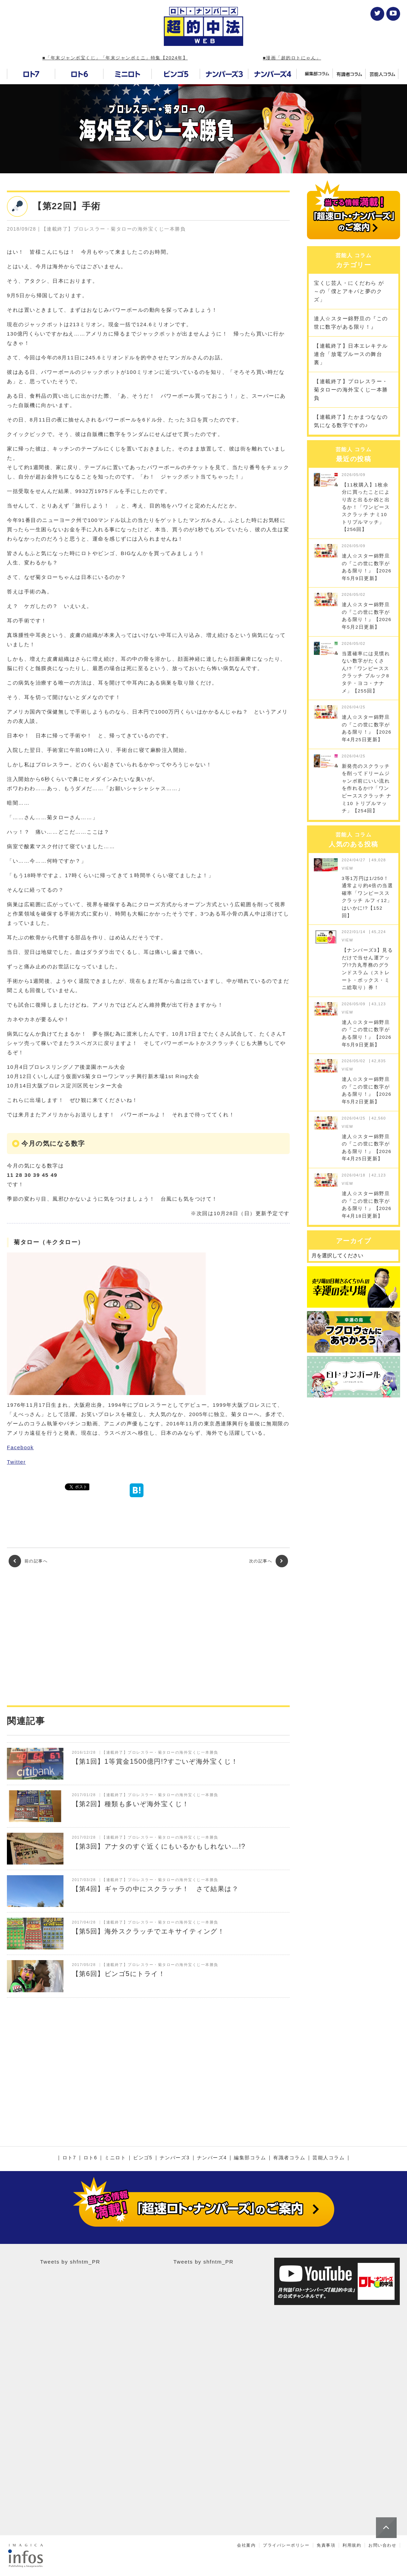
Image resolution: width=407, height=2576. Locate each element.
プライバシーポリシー (286, 2545)
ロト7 (69, 2158)
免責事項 (326, 2545)
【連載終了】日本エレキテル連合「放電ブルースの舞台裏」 (351, 354)
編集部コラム (250, 2158)
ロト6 (90, 2158)
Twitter (16, 1462)
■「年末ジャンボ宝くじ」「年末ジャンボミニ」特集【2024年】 (115, 57)
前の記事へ (28, 1561)
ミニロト (115, 2158)
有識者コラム (289, 2158)
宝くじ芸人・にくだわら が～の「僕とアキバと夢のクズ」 (349, 291)
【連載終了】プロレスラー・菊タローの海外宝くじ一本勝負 (351, 389)
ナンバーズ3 (175, 2158)
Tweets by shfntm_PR (70, 2262)
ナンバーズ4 (212, 2158)
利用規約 (352, 2545)
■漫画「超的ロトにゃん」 (292, 57)
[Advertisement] (148, 1636)
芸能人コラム (328, 2158)
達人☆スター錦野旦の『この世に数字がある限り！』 (351, 323)
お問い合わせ (382, 2545)
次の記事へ (268, 1561)
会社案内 (246, 2545)
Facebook (20, 1447)
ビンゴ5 (142, 2158)
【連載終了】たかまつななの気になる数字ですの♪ (351, 421)
